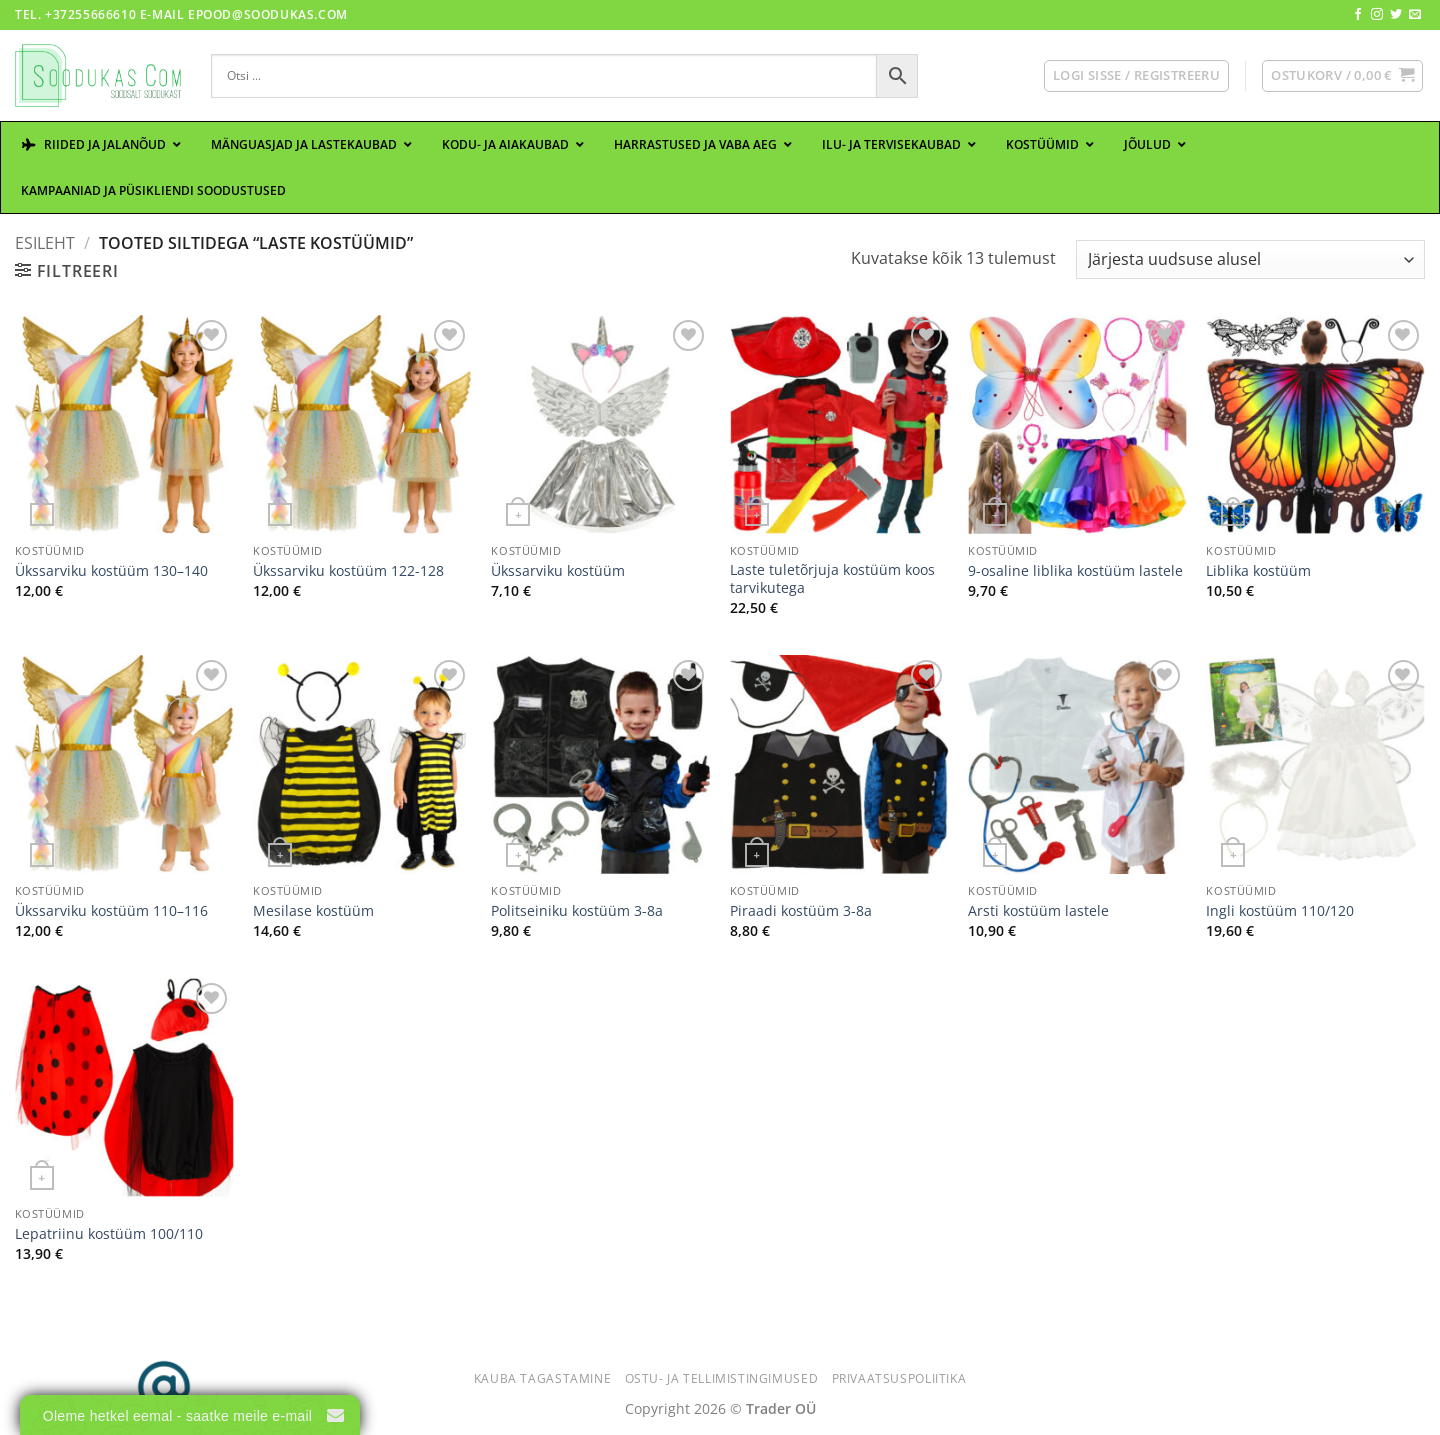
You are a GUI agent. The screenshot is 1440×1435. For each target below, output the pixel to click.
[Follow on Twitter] (1396, 15)
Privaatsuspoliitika (899, 1378)
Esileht (45, 243)
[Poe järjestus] (1250, 259)
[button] (1136, 76)
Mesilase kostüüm (313, 911)
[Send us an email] (1415, 15)
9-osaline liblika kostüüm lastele (1075, 571)
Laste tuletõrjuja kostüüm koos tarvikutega (832, 579)
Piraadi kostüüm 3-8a (801, 911)
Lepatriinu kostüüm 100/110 (109, 1234)
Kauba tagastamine (542, 1378)
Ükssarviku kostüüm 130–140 (111, 571)
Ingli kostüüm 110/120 (1280, 911)
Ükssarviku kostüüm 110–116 (111, 911)
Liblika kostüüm (1258, 571)
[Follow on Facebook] (1358, 15)
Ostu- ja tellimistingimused (722, 1378)
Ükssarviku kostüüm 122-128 (348, 571)
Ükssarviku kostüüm (558, 571)
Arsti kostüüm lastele (1038, 911)
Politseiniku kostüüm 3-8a (577, 911)
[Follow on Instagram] (1377, 15)
